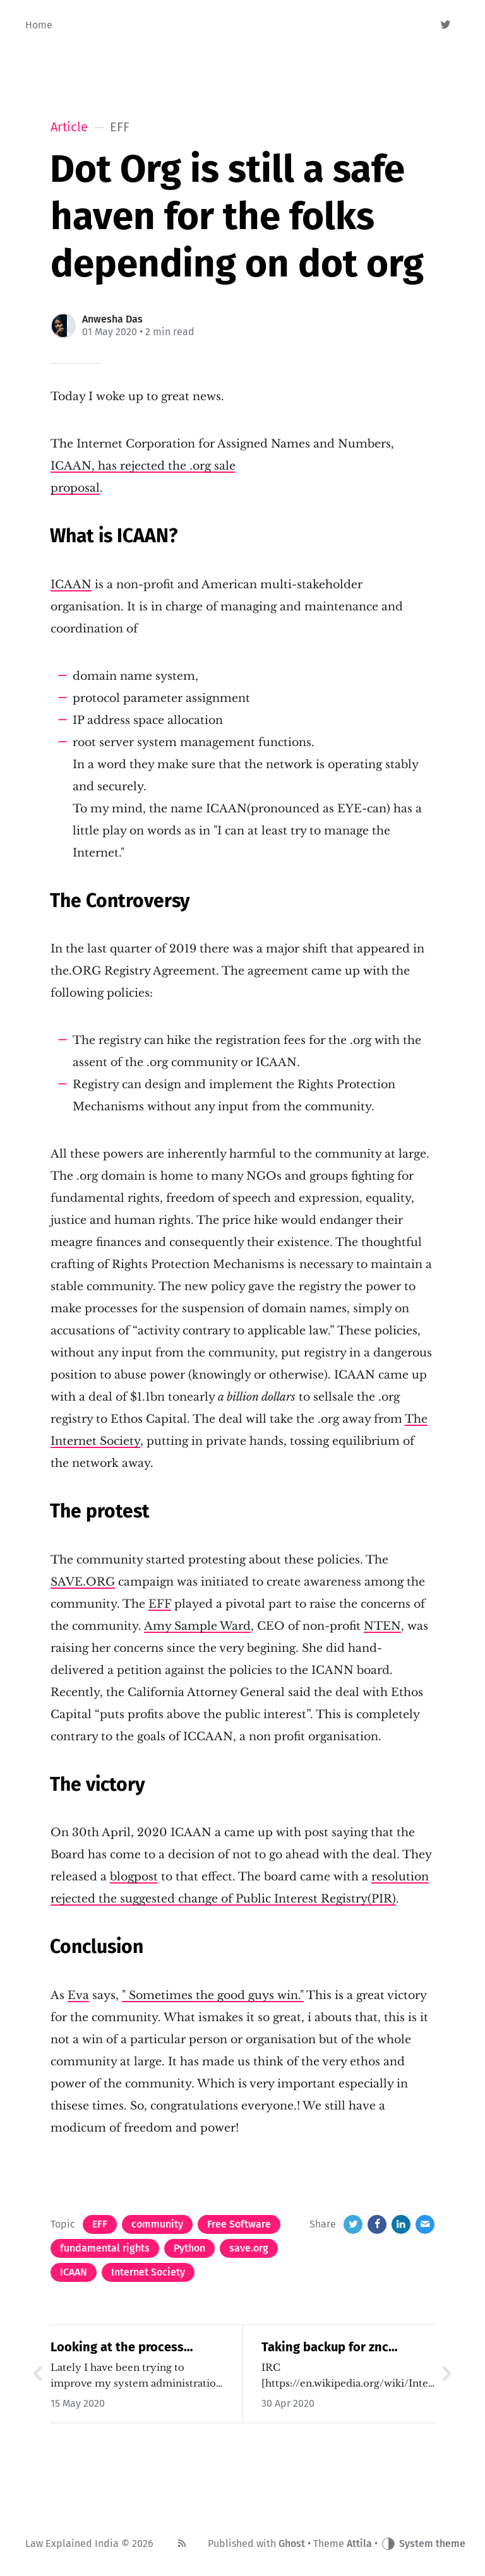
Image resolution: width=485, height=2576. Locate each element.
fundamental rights (105, 2248)
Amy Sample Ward (197, 1626)
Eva (78, 1995)
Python (189, 2248)
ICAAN (71, 584)
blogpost (134, 1877)
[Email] (425, 2224)
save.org (248, 2248)
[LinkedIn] (401, 2224)
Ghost (291, 2543)
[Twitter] (446, 25)
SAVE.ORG (83, 1582)
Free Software (239, 2224)
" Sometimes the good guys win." (213, 1995)
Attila (359, 2543)
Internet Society (148, 2272)
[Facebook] (377, 2224)
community (157, 2224)
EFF (159, 1604)
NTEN (382, 1626)
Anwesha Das (112, 319)
